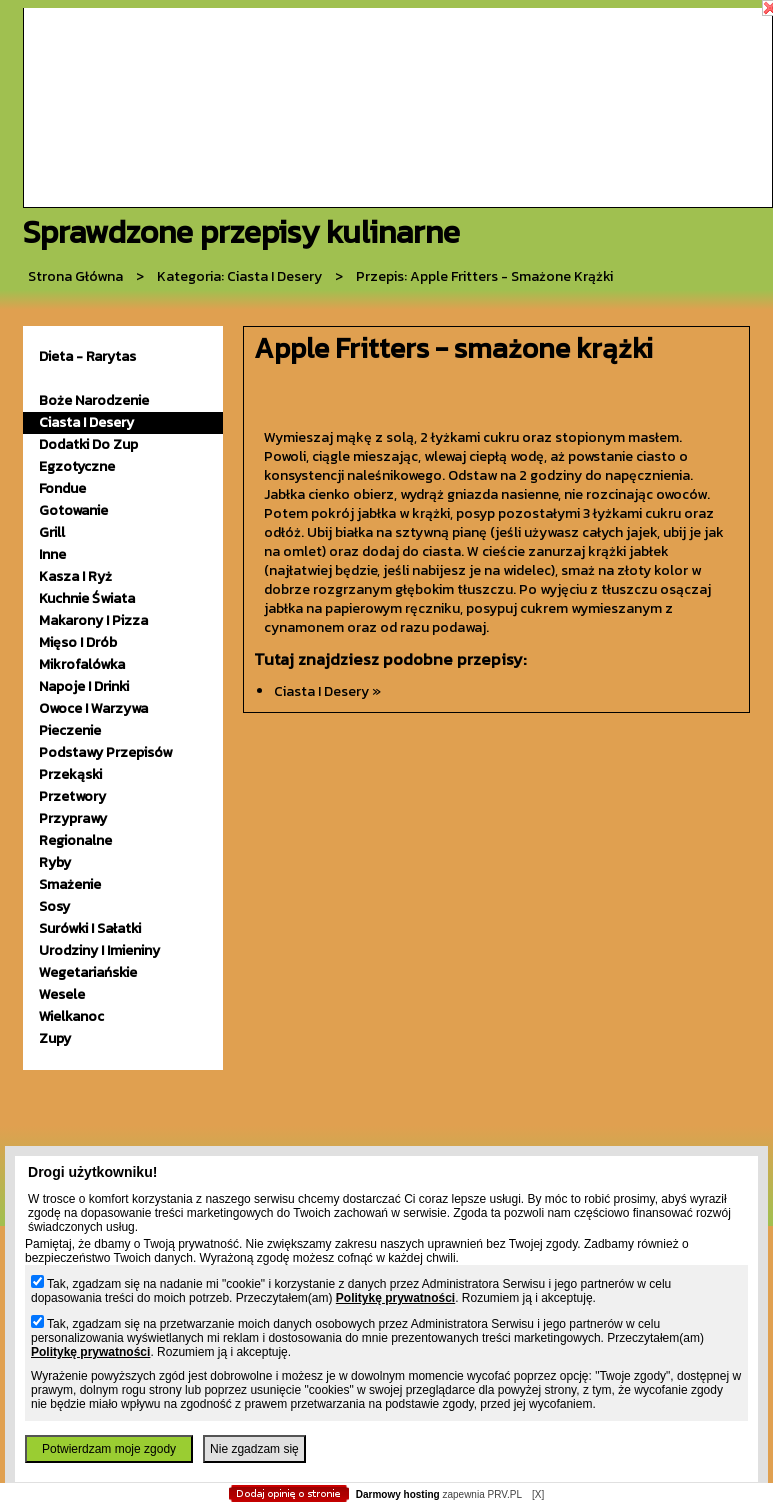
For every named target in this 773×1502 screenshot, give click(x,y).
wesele (62, 994)
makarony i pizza (93, 620)
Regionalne (75, 840)
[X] (538, 1494)
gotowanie (73, 510)
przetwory (72, 796)
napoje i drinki (84, 686)
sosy (54, 906)
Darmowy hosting (398, 1494)
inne (52, 554)
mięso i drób (78, 642)
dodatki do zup (88, 444)
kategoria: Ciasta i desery (239, 276)
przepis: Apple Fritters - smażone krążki (484, 276)
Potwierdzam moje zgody (109, 1449)
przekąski (70, 774)
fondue (62, 488)
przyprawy (73, 818)
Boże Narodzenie (94, 400)
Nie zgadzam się (254, 1449)
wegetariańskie (88, 972)
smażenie (70, 884)
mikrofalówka (82, 664)
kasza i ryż (75, 576)
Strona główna (75, 276)
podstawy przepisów (105, 752)
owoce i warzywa (93, 708)
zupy (55, 1038)
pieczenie (70, 730)
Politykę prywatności (395, 1298)
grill (52, 532)
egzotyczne (77, 466)
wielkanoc (71, 1016)
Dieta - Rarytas (87, 356)
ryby (55, 862)
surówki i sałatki (90, 928)
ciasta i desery (86, 422)
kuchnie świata (87, 598)
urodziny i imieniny (99, 950)
